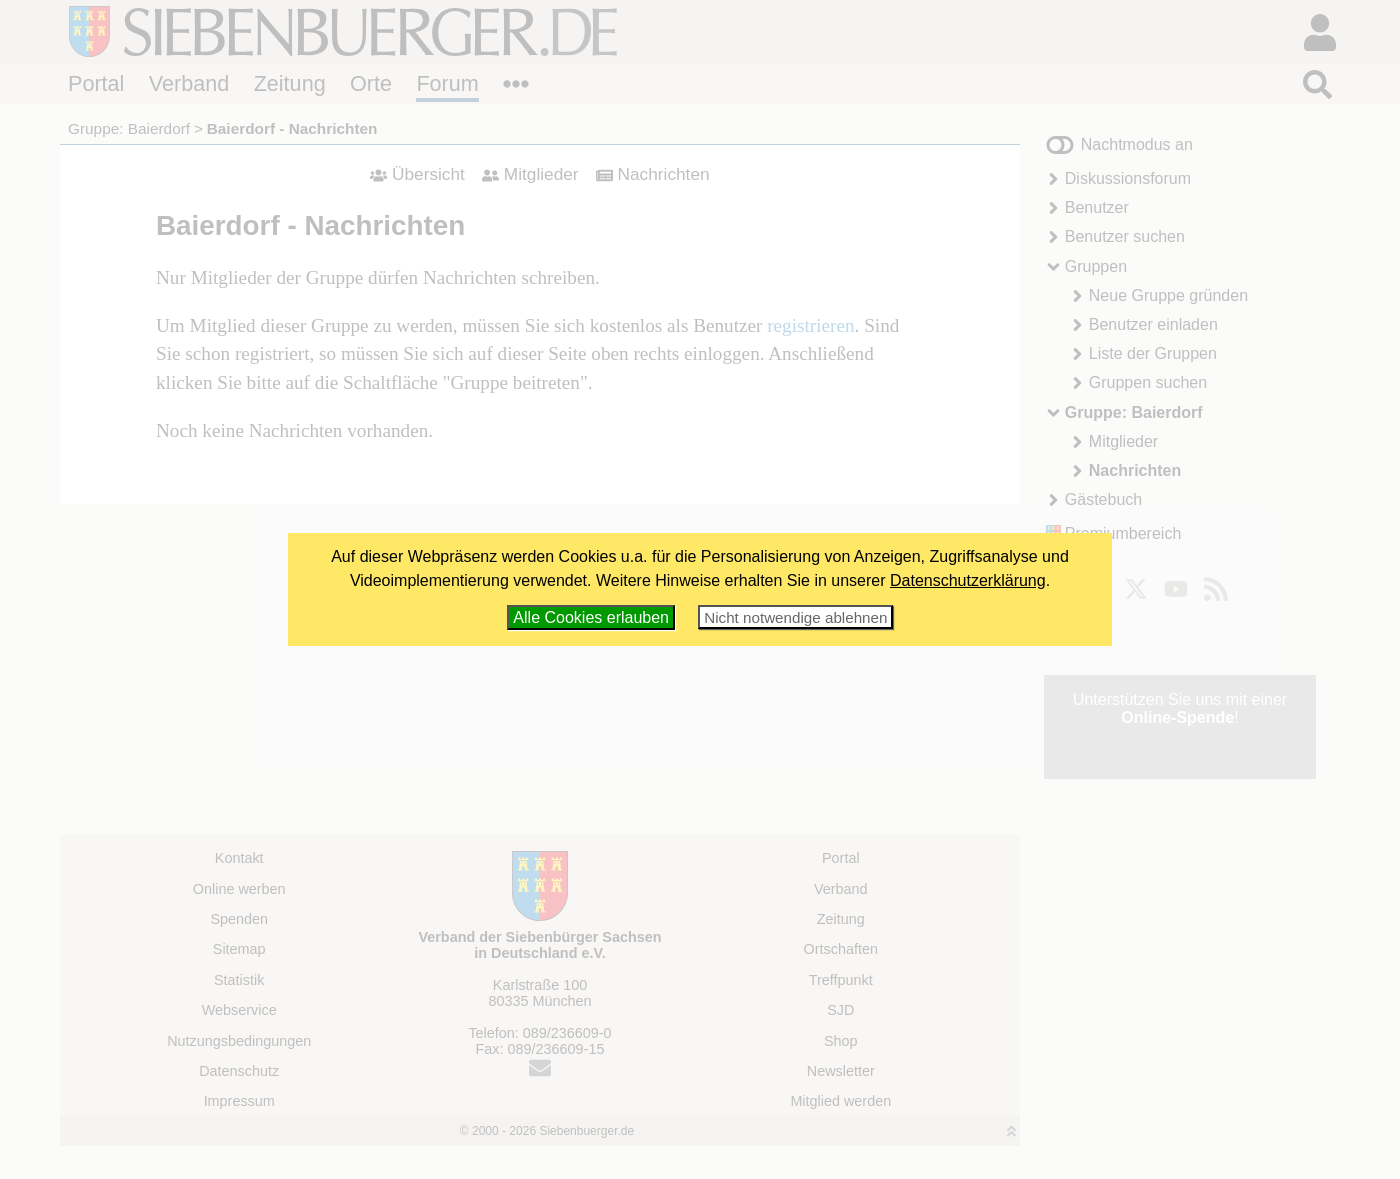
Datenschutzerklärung (968, 580)
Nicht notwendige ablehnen (795, 617)
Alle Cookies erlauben (591, 617)
